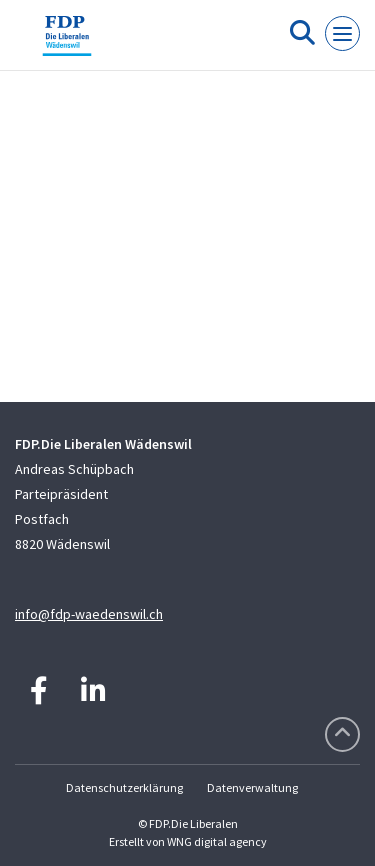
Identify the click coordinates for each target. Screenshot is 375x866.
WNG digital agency (217, 841)
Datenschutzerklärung (124, 787)
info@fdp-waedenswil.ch (89, 614)
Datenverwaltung (252, 787)
